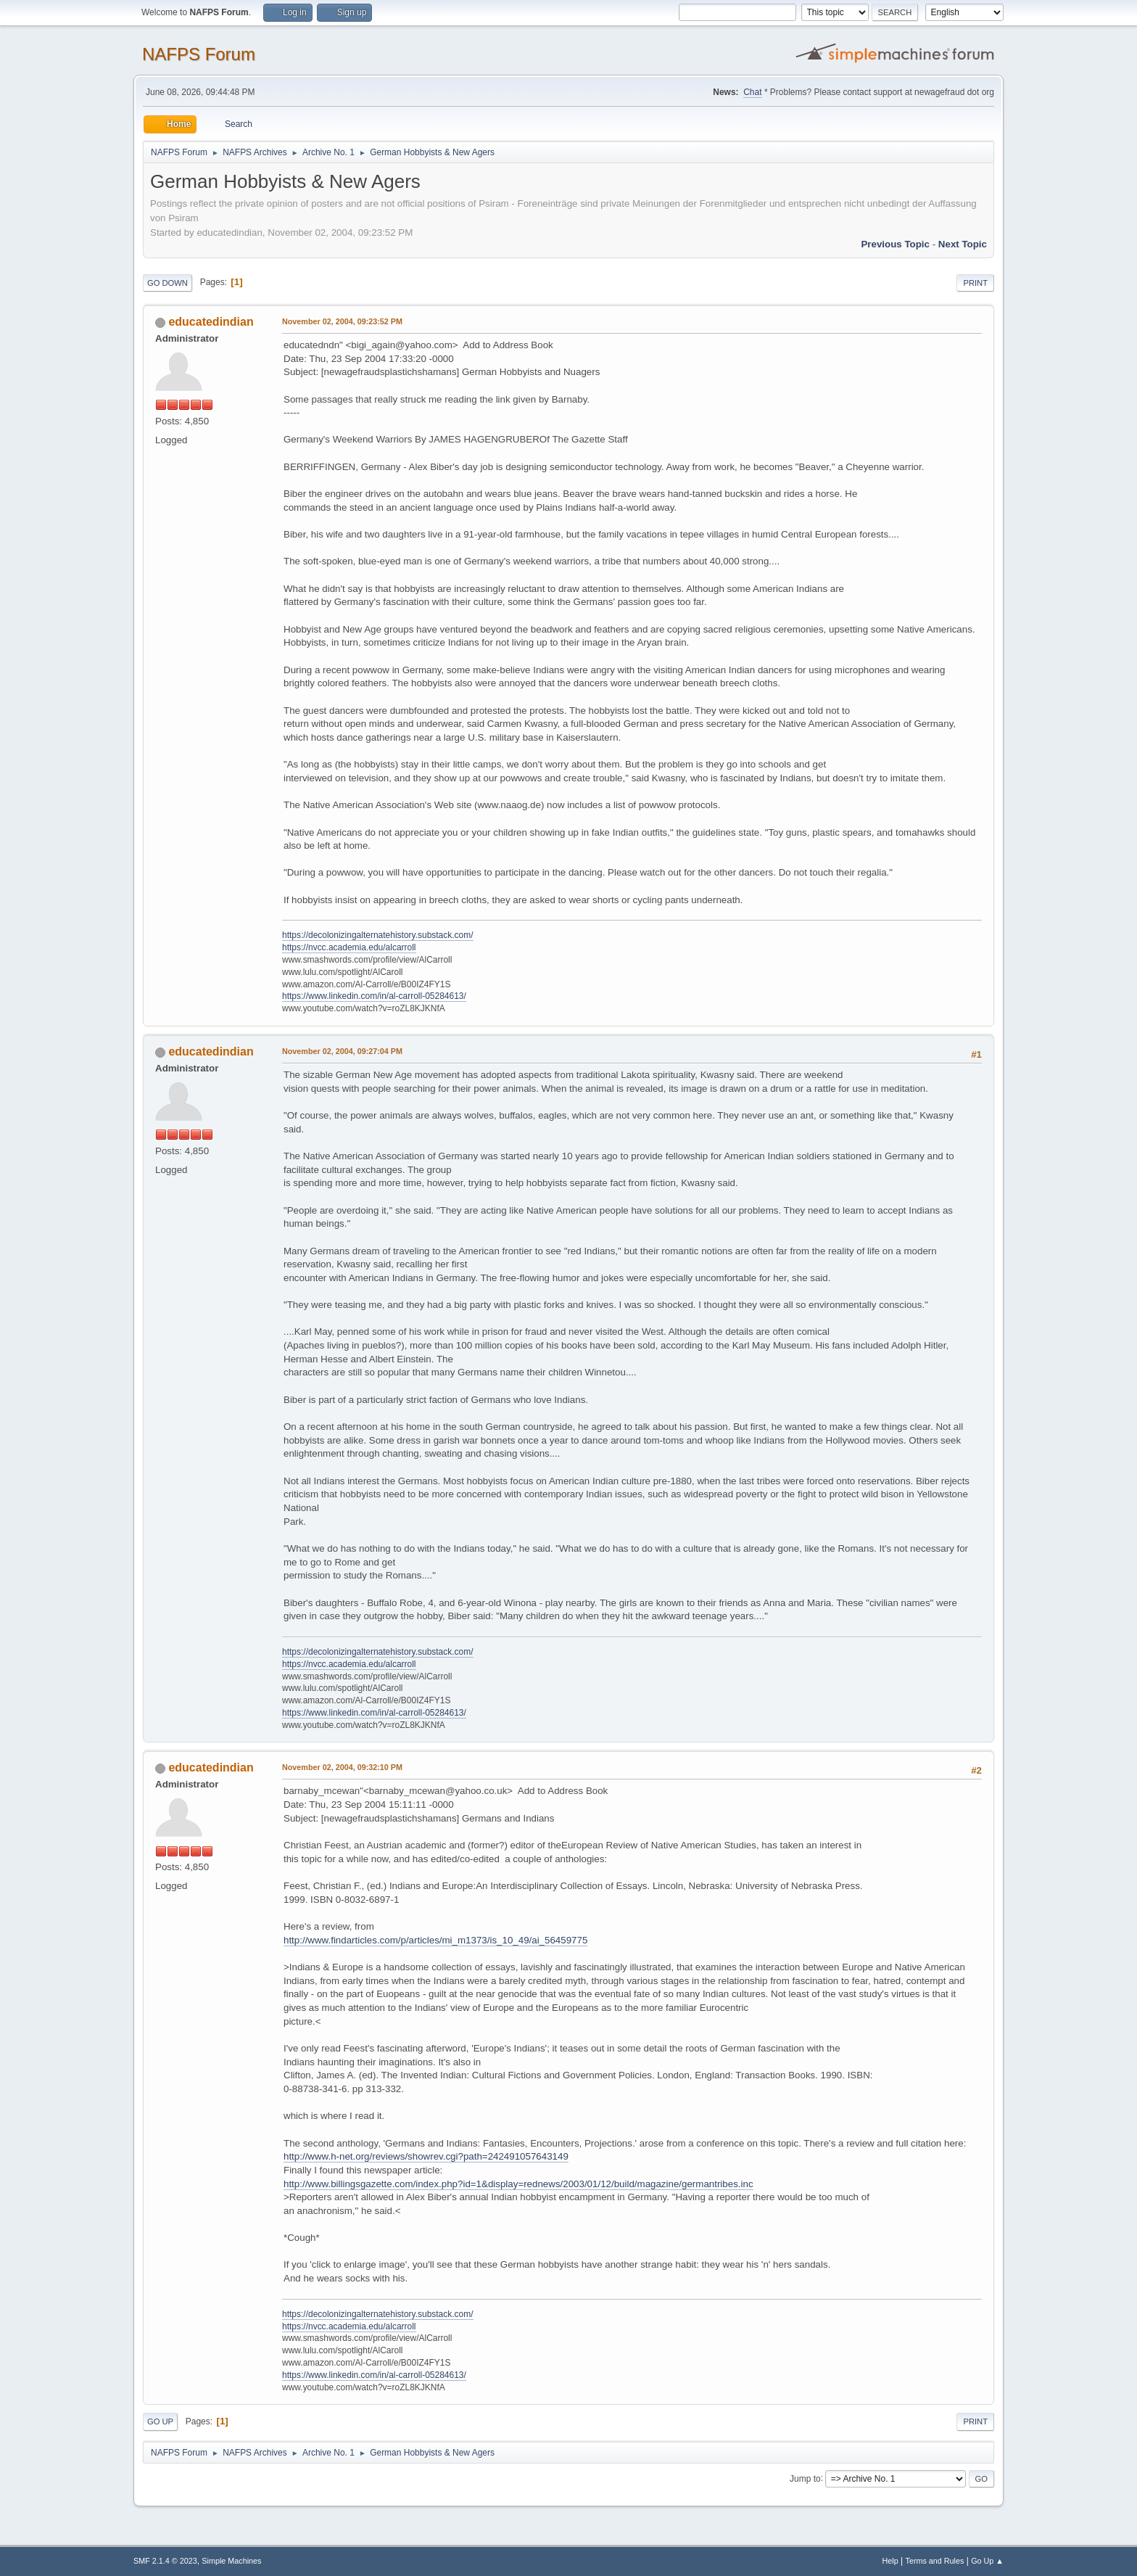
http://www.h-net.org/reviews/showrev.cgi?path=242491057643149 (426, 2156)
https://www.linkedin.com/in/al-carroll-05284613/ (374, 996)
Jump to (805, 2478)
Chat (752, 92)
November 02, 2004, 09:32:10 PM (342, 1767)
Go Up (160, 2421)
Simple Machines (231, 2560)
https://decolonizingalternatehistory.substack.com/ (378, 935)
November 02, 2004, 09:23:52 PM (342, 321)
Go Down (167, 283)
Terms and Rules (935, 2560)
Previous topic (895, 244)
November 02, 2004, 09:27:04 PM (342, 1051)
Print (975, 283)
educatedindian (210, 322)
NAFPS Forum (198, 54)
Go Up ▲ (987, 2560)
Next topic (962, 244)
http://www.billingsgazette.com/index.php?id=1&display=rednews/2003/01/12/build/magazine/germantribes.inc (518, 2183)
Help (890, 2560)
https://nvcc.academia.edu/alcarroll (349, 947)
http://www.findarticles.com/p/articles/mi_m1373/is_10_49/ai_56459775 (435, 1940)
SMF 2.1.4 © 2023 (165, 2560)
